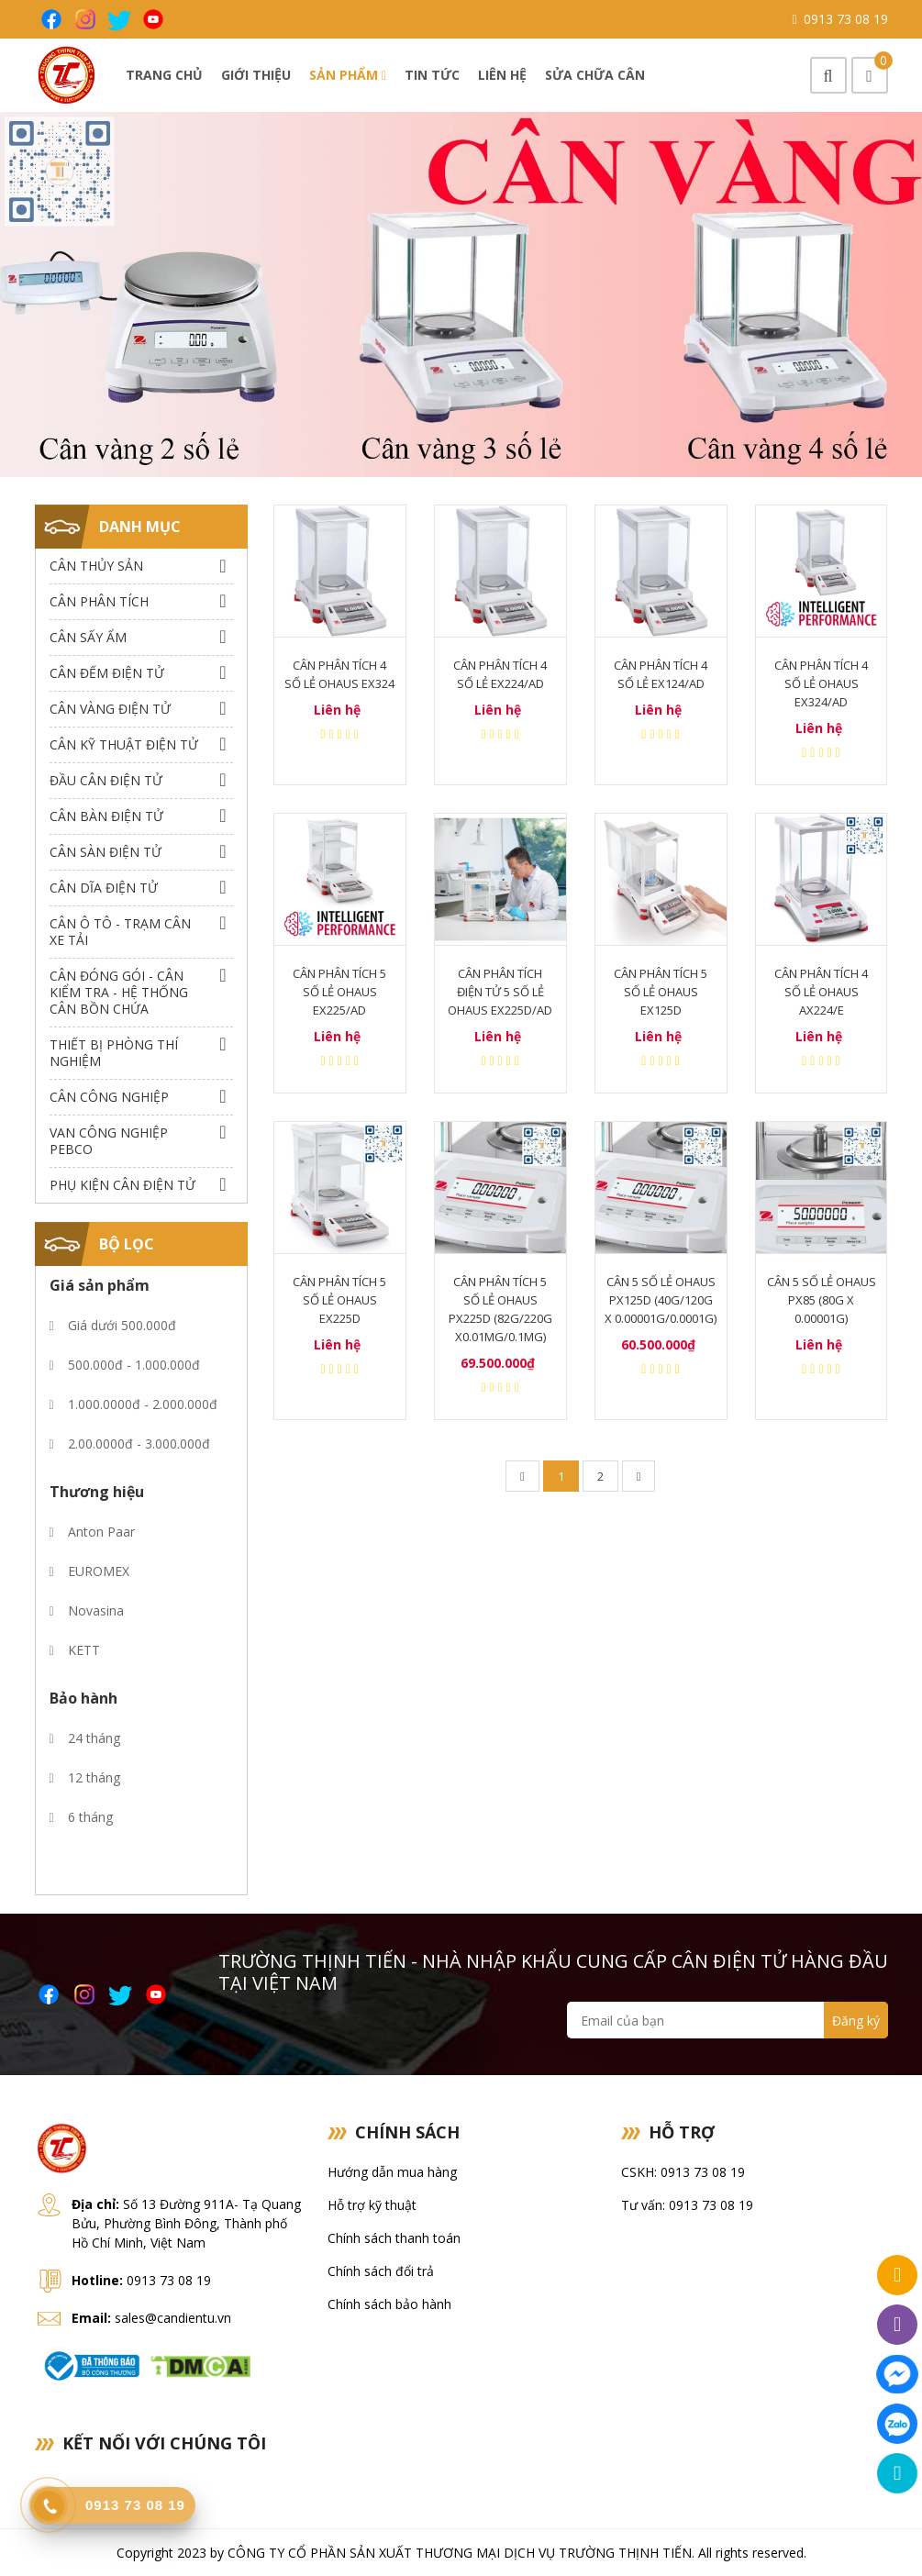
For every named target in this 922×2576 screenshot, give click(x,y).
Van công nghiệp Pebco (109, 1141)
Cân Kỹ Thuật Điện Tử (124, 744)
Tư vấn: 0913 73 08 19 (687, 2205)
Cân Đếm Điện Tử (107, 673)
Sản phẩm (347, 74)
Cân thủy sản (96, 565)
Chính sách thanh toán (394, 2238)
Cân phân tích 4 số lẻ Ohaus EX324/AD (821, 683)
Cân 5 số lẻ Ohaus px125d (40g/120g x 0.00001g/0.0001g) (660, 1300)
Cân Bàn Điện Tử (106, 816)
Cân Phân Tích (99, 601)
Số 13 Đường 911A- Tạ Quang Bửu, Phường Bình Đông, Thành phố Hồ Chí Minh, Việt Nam (186, 2223)
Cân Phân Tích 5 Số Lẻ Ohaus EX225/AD (339, 991)
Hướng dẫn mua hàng (392, 2172)
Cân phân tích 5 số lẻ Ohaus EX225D (339, 1300)
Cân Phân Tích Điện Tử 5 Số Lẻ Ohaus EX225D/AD (500, 991)
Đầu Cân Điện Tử (106, 780)
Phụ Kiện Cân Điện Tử (122, 1185)
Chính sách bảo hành (389, 2304)
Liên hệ (502, 74)
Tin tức (432, 74)
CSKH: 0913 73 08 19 (683, 2172)
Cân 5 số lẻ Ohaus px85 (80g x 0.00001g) (821, 1300)
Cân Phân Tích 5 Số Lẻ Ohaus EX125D (660, 991)
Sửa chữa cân (595, 74)
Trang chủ (164, 74)
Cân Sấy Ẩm (88, 637)
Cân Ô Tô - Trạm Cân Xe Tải (120, 932)
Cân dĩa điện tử (104, 887)
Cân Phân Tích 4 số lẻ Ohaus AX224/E (821, 991)
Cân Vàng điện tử (110, 708)
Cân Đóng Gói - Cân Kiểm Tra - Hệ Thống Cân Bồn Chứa (119, 992)
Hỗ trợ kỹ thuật (372, 2205)
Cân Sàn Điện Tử (105, 852)
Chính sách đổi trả (381, 2271)
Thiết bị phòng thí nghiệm (114, 1053)
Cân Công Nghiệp (109, 1096)
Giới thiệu (256, 74)
